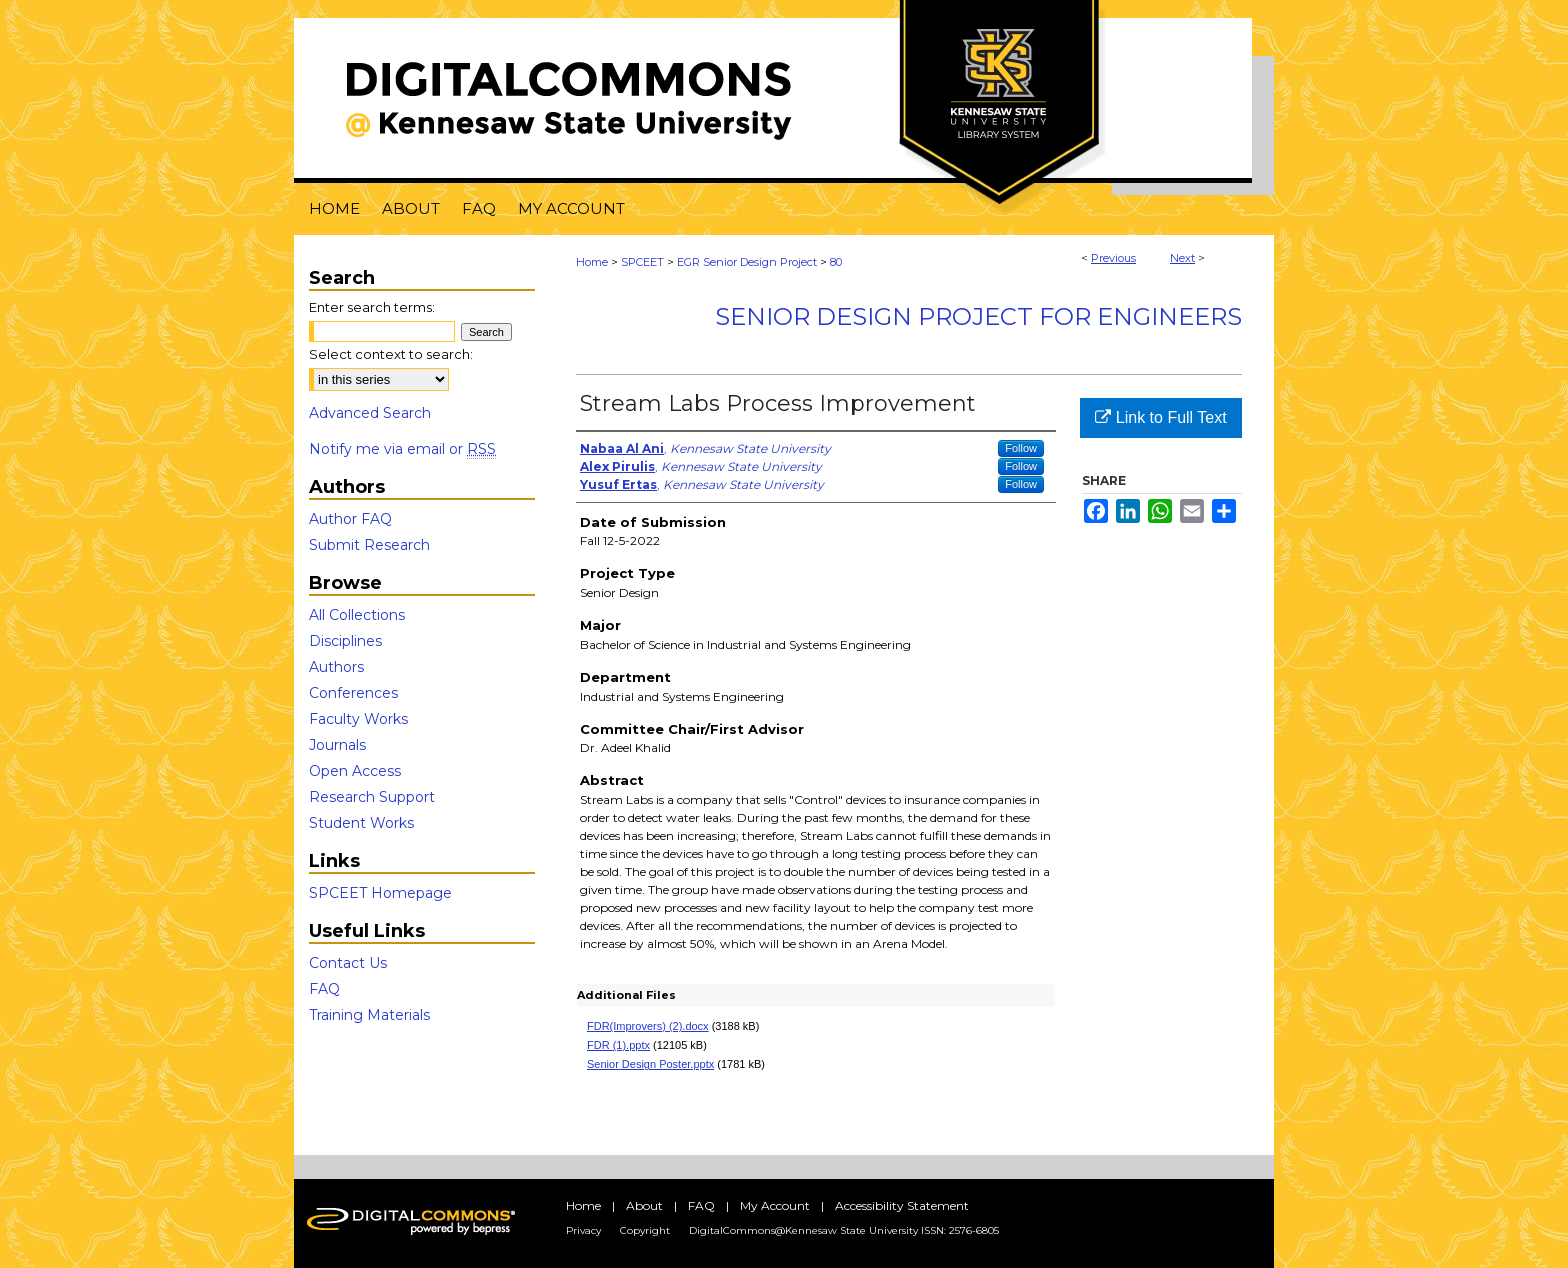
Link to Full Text (1160, 417)
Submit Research (369, 545)
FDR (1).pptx (618, 1045)
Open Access (355, 771)
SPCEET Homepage (380, 893)
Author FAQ (350, 519)
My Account (775, 1205)
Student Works (361, 823)
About (644, 1205)
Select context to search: (391, 354)
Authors (336, 667)
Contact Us (348, 963)
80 (836, 262)
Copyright (645, 1230)
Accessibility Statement (902, 1205)
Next (1182, 258)
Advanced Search (370, 413)
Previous (1113, 258)
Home (592, 262)
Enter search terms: (372, 307)
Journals (337, 745)
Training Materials (369, 1015)
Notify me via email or (402, 449)
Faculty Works (358, 719)
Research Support (372, 797)
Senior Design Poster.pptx (650, 1064)
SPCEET (642, 262)
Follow (1021, 448)
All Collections (357, 615)
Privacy (583, 1230)
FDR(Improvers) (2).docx (648, 1026)
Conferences (353, 693)
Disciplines (345, 641)
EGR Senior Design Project (747, 262)
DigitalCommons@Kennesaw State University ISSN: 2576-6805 (844, 1230)
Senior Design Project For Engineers (978, 316)
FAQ (324, 989)
